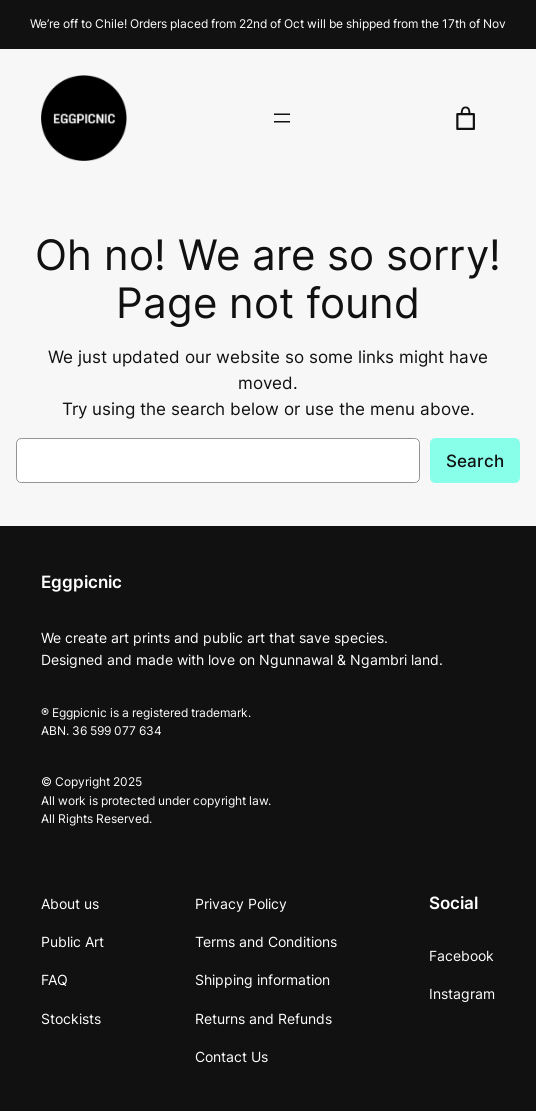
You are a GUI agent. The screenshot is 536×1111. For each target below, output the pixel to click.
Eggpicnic (81, 582)
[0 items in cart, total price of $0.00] (465, 118)
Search (475, 461)
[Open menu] (282, 118)
